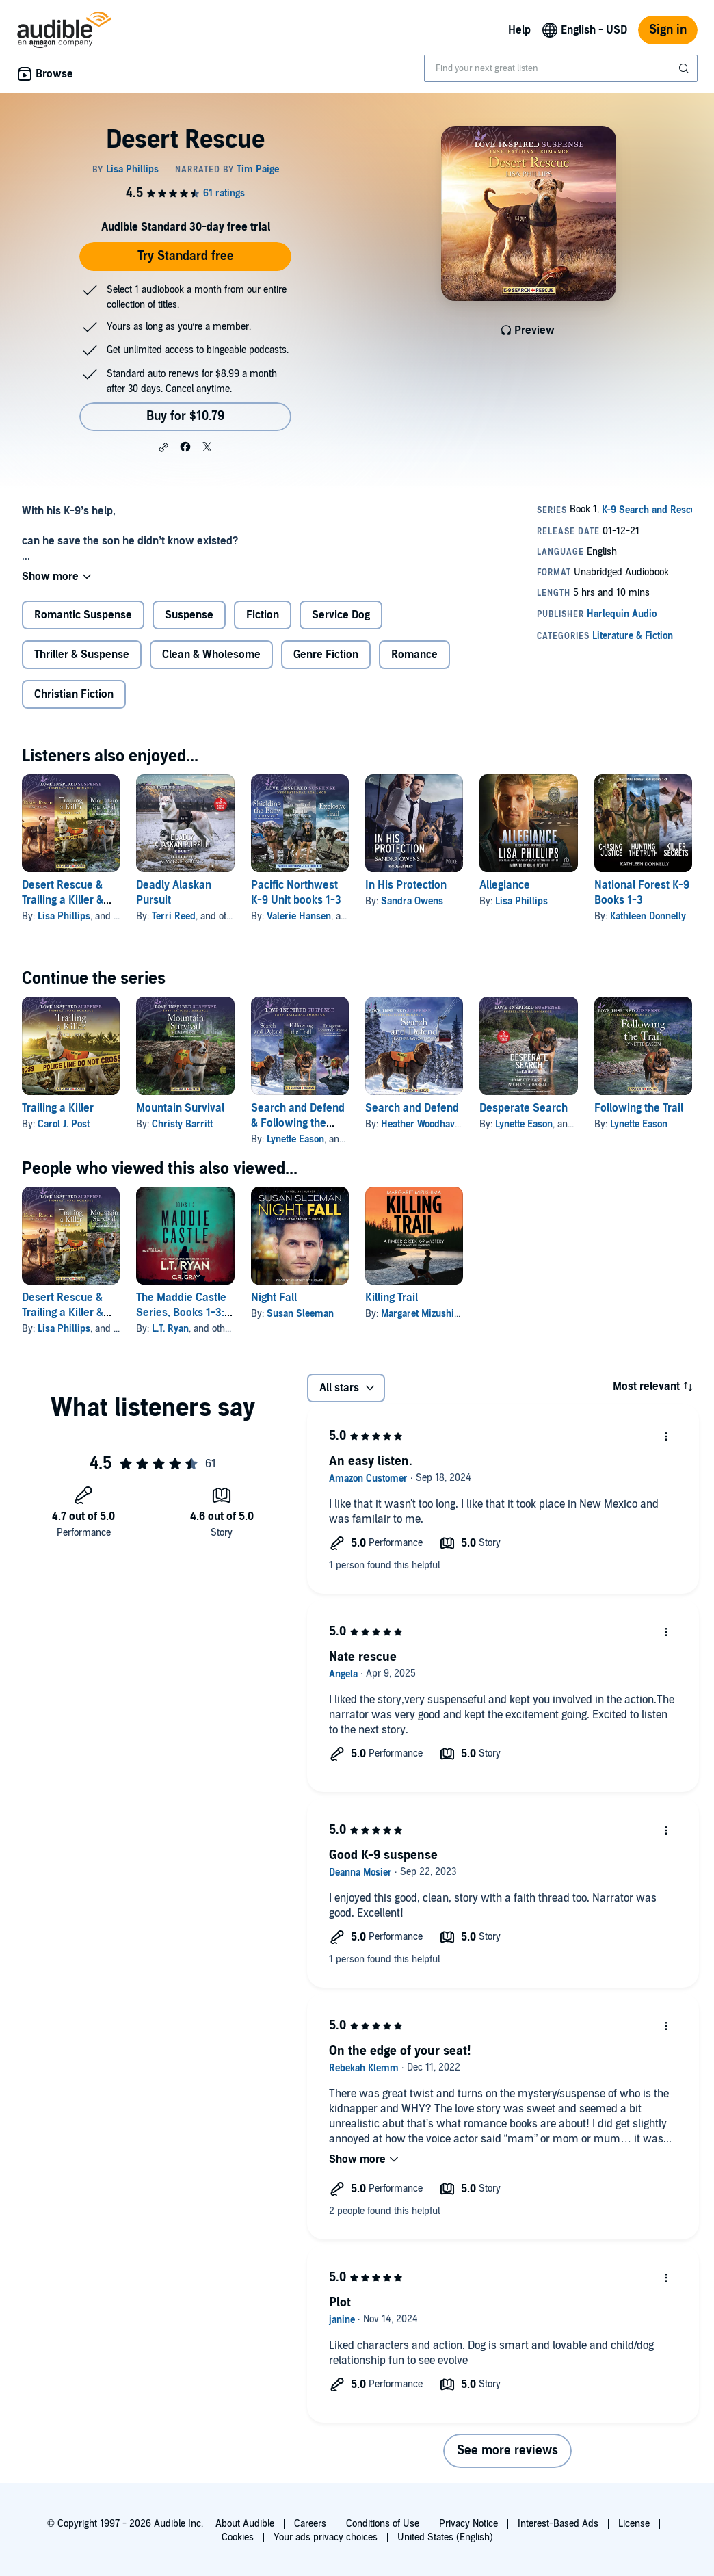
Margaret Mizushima (424, 1313)
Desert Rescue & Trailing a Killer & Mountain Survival (66, 900)
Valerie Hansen (299, 916)
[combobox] (561, 68)
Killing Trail (391, 1297)
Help (519, 30)
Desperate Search (523, 1108)
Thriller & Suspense (81, 654)
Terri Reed (174, 916)
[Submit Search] (685, 68)
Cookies (238, 2537)
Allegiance (504, 885)
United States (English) (445, 2537)
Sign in (668, 30)
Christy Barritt (182, 1124)
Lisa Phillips (64, 916)
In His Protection (406, 885)
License (634, 2523)
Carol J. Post (64, 1124)
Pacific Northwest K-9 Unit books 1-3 (296, 892)
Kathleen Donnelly (648, 916)
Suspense (189, 615)
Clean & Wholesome (211, 654)
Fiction (262, 615)
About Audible (244, 2523)
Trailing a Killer (58, 1108)
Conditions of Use (382, 2523)
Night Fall (274, 1297)
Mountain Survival (180, 1108)
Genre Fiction (325, 654)
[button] (163, 447)
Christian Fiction (74, 694)
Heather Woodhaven (423, 1124)
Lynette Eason (295, 1139)
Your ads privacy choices (326, 2537)
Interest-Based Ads (558, 2523)
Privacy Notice (468, 2523)
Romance (414, 654)
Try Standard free (185, 256)
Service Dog (341, 615)
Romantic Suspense (83, 615)
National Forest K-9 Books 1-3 (641, 892)
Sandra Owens (412, 901)
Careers (310, 2523)
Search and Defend (412, 1108)
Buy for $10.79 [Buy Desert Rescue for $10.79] (185, 416)
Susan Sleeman (300, 1313)
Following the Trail (638, 1108)
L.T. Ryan (170, 1329)
